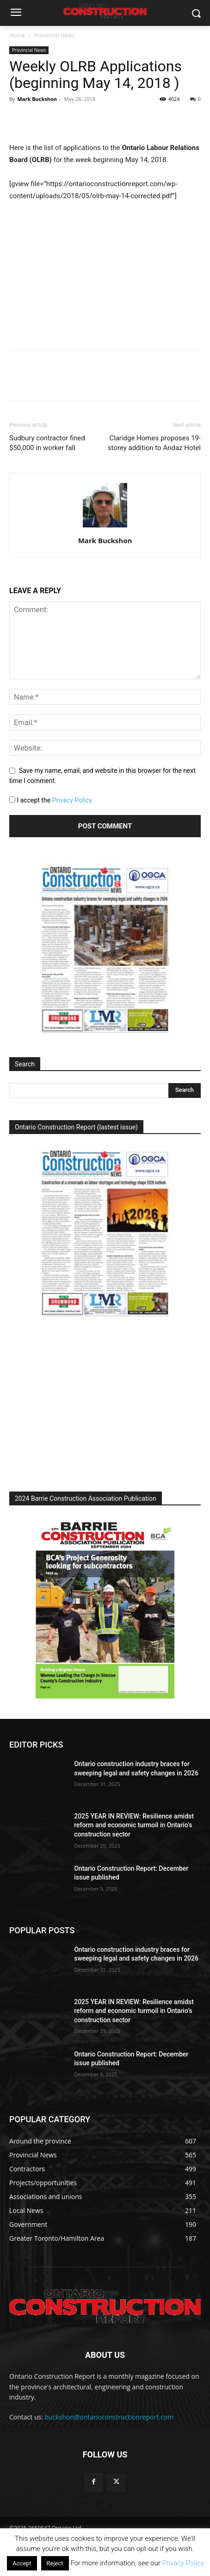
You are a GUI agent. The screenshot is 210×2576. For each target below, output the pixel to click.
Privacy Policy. (183, 2563)
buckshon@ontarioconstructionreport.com (109, 2417)
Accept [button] (21, 2563)
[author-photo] (105, 527)
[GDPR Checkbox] (12, 799)
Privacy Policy (72, 800)
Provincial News (54, 35)
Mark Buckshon (37, 98)
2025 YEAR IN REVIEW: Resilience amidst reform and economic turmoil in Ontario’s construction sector (134, 1825)
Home (17, 35)
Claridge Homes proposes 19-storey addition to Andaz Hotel (154, 443)
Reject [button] (55, 2563)
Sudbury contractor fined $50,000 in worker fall (47, 443)
